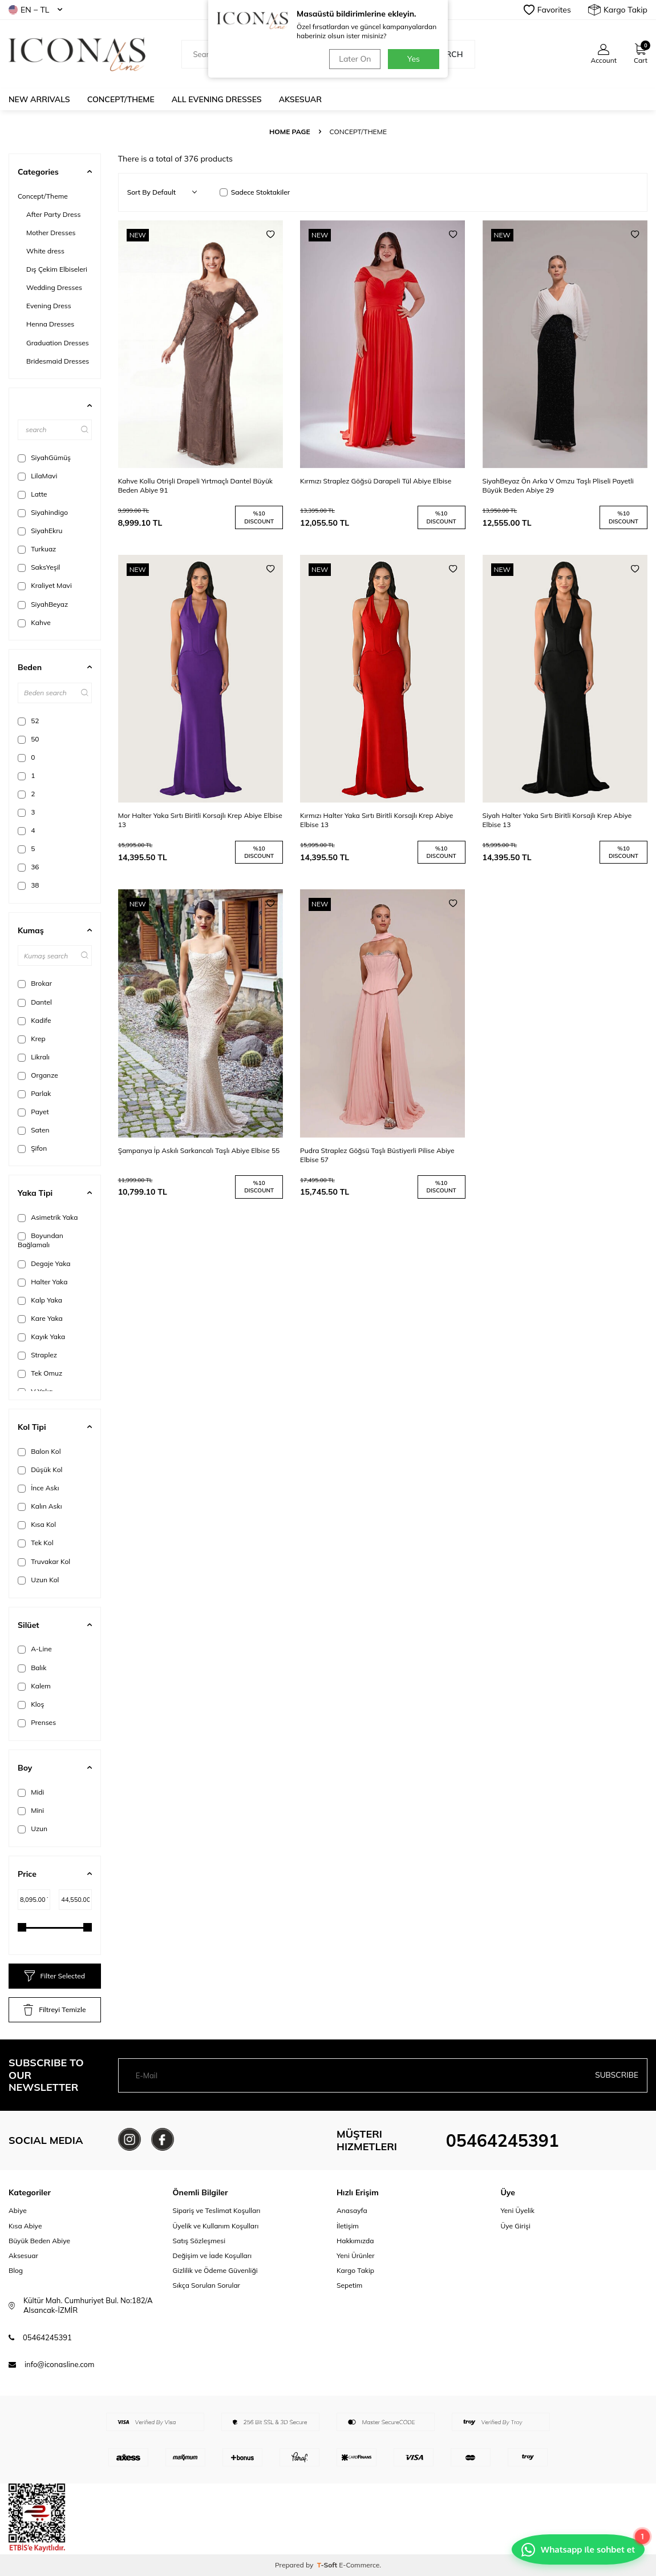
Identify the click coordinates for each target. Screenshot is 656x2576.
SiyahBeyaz (43, 604)
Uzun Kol (38, 1580)
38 (28, 885)
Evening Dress (48, 305)
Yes (413, 59)
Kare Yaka (40, 1318)
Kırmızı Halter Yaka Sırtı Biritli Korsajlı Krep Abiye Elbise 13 (376, 820)
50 (28, 739)
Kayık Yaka (41, 1336)
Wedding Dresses (54, 287)
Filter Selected (55, 1976)
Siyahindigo (43, 512)
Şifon (32, 1148)
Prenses (37, 1722)
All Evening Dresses (217, 99)
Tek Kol (35, 1542)
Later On (354, 59)
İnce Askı (38, 1488)
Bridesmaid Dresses (57, 361)
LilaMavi (37, 476)
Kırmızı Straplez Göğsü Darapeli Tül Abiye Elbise (375, 481)
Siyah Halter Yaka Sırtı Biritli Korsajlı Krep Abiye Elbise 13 (557, 820)
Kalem (34, 1686)
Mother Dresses (51, 232)
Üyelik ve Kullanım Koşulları (216, 2226)
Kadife (34, 1020)
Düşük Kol (40, 1469)
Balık (32, 1667)
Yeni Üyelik (517, 2210)
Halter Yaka (42, 1282)
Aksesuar (300, 99)
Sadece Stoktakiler (255, 192)
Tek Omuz (40, 1373)
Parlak (34, 1093)
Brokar (35, 983)
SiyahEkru (40, 530)
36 (28, 867)
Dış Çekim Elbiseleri (56, 269)
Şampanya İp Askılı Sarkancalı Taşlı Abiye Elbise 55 (199, 1150)
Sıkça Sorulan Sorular (206, 2285)
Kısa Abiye (25, 2226)
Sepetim (349, 2285)
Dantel (35, 1002)
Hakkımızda (355, 2240)
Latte (32, 494)
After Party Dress (53, 214)
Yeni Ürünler (356, 2255)
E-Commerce (359, 2565)
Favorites (547, 9)
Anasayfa (352, 2210)
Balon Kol (39, 1451)
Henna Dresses (50, 324)
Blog (16, 2270)
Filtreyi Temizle (54, 2009)
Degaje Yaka (44, 1263)
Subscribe (616, 2075)
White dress (45, 251)
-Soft (328, 2565)
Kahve (34, 622)
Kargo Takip (617, 9)
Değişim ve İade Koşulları (212, 2255)
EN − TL (35, 10)
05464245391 (502, 2140)
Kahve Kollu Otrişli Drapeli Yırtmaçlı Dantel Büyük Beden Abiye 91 (195, 485)
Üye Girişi (516, 2226)
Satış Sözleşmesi (199, 2240)
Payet (33, 1111)
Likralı (34, 1057)
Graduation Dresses (57, 342)
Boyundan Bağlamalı (40, 1240)
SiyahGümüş (44, 457)
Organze (38, 1075)
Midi (31, 1792)
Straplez (37, 1355)
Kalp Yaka (40, 1300)
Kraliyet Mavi (45, 585)
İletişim (348, 2226)
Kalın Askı (40, 1506)
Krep (32, 1038)
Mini (31, 1810)
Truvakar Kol (44, 1561)
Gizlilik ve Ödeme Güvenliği (215, 2270)
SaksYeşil (39, 567)
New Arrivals (39, 99)
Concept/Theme (121, 99)
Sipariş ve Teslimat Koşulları (217, 2210)
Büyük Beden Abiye (39, 2240)
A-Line (35, 1649)
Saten (34, 1130)
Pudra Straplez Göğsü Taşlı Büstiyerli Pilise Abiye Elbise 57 (377, 1155)
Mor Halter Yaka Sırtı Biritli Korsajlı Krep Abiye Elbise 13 (200, 820)
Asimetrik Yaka (48, 1217)
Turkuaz (37, 549)
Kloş (31, 1704)
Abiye (18, 2210)
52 (28, 720)
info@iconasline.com (59, 2364)
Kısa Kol (37, 1524)
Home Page (289, 131)
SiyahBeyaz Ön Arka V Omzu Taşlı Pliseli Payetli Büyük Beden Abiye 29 (558, 485)
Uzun (32, 1828)
